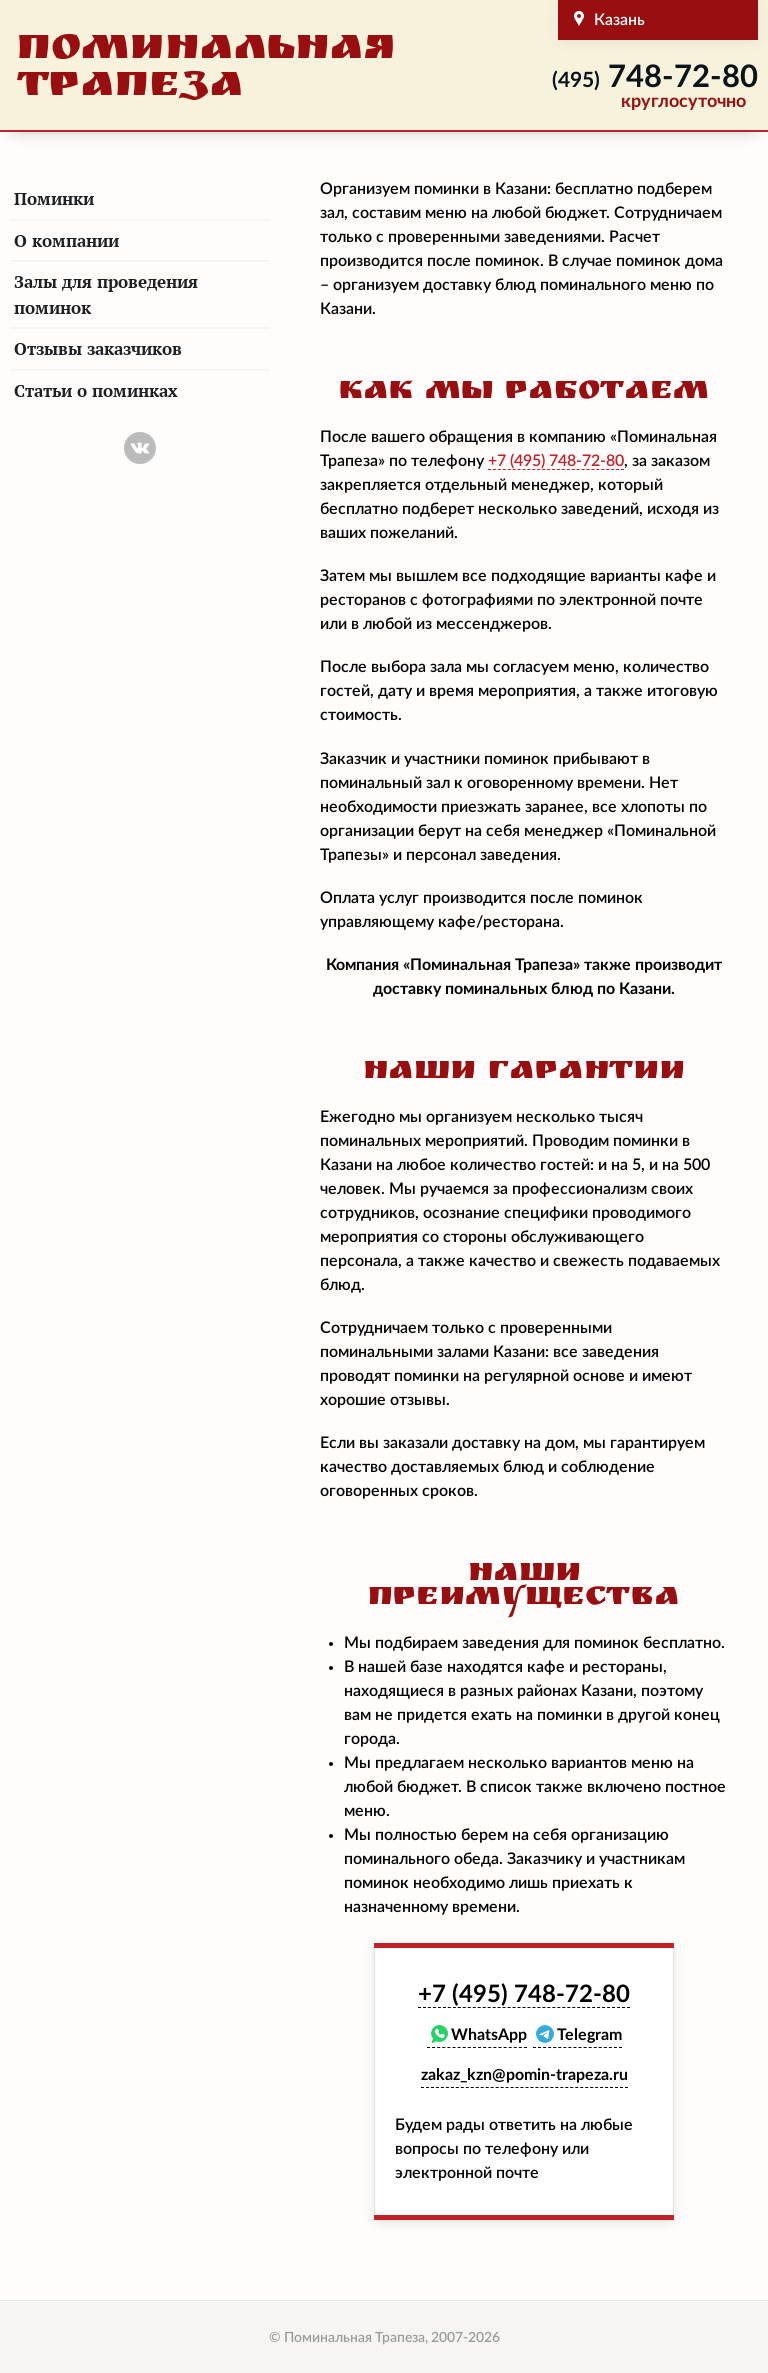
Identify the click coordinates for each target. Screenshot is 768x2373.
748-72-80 (655, 77)
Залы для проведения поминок (106, 294)
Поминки (54, 198)
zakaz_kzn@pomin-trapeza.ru (524, 2075)
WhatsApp (489, 2035)
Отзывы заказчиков (98, 348)
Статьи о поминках (96, 390)
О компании (66, 240)
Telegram (589, 2035)
